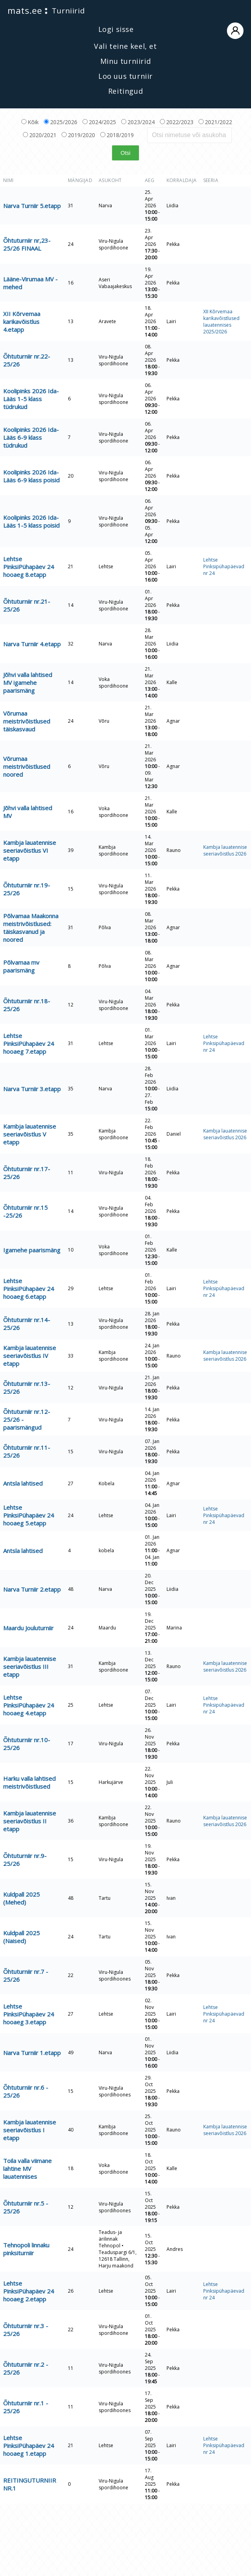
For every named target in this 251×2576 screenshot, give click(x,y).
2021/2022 (215, 122)
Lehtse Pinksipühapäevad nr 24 (223, 566)
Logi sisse (171, 30)
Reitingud (125, 91)
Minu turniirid (125, 61)
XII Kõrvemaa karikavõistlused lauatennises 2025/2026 (221, 321)
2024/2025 (99, 122)
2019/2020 (78, 135)
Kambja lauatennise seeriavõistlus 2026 (225, 850)
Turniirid (68, 11)
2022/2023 (176, 122)
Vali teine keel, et (125, 46)
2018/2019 (117, 135)
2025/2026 (60, 122)
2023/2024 (138, 122)
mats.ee (24, 10)
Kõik (30, 122)
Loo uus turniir (125, 76)
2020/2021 (39, 135)
